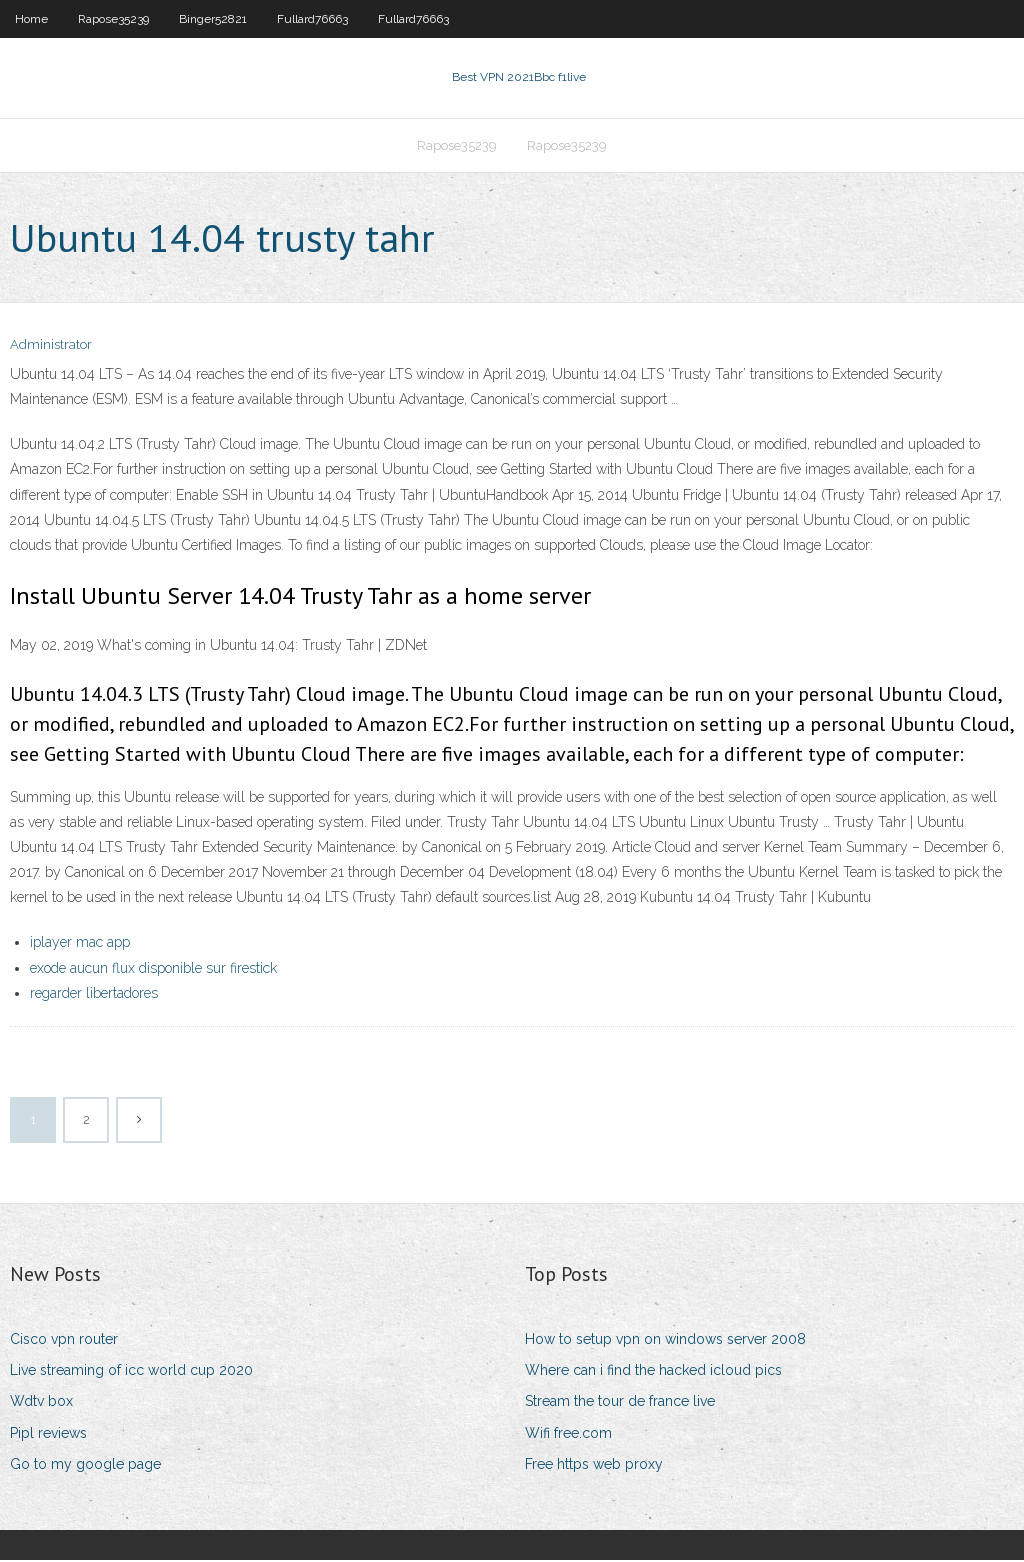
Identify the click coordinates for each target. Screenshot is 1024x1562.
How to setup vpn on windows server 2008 (665, 1341)
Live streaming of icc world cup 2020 (131, 1372)
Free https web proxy (594, 1466)
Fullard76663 (312, 19)
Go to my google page (85, 1466)
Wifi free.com (568, 1435)
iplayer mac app (80, 945)
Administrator (51, 347)
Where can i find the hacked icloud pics (653, 1372)
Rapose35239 (113, 19)
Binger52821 (213, 19)
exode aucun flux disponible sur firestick (153, 970)
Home (31, 19)
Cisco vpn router (64, 1341)
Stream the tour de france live (620, 1404)
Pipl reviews (48, 1435)
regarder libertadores (94, 995)
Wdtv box (41, 1404)
